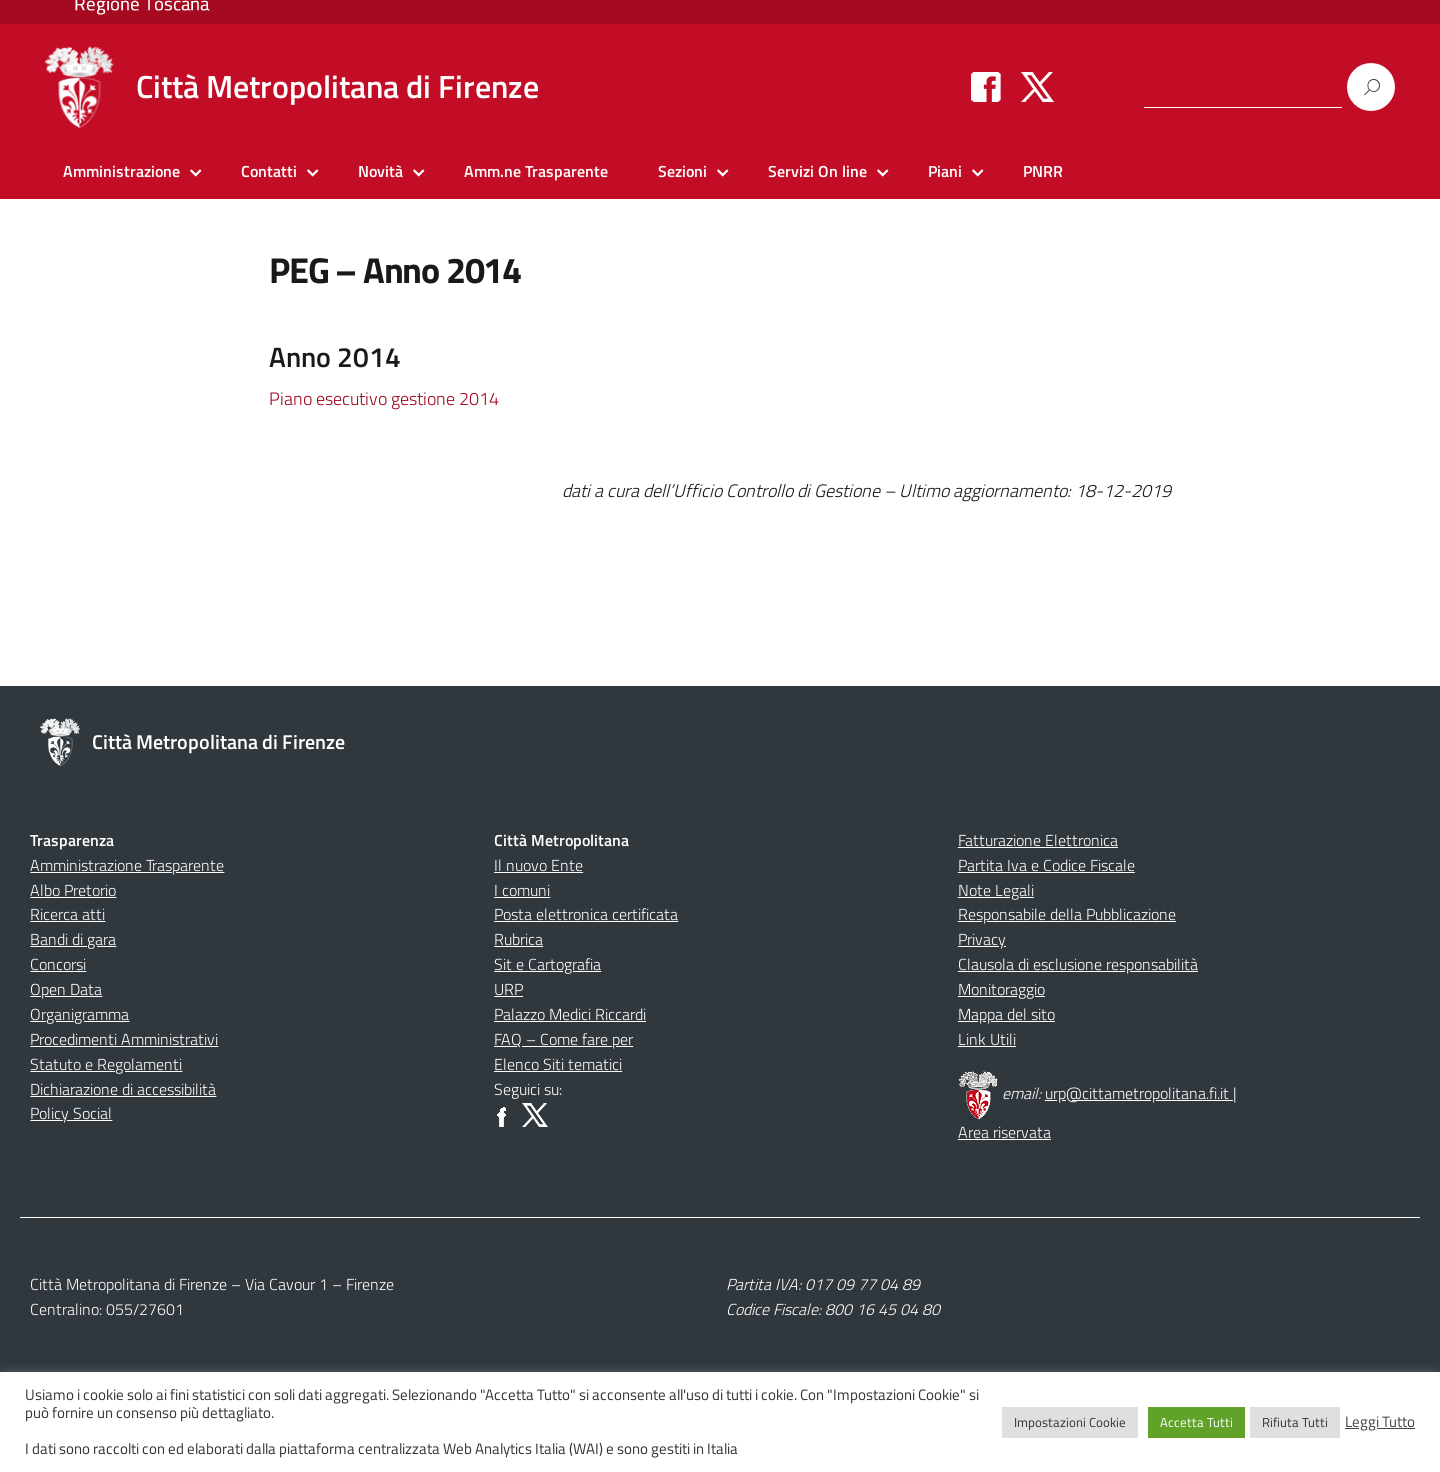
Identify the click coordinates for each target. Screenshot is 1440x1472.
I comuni (522, 890)
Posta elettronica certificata (586, 914)
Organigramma (79, 1014)
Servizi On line (817, 171)
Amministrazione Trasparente (127, 865)
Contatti (269, 171)
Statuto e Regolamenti (106, 1064)
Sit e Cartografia (547, 964)
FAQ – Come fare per (563, 1039)
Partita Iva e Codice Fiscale (1046, 865)
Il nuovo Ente (538, 865)
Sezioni (682, 171)
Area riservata (1004, 1132)
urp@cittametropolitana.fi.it (1139, 1093)
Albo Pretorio (73, 890)
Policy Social (71, 1113)
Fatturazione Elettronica (1038, 840)
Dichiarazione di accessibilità (123, 1089)
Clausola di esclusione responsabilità (1078, 964)
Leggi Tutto (1380, 1422)
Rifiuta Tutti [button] (1295, 1422)
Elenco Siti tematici (558, 1064)
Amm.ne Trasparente (536, 171)
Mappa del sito (1006, 1014)
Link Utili (987, 1039)
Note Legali (996, 890)
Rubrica (518, 939)
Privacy (982, 939)
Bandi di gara (73, 939)
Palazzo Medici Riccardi (570, 1014)
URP (508, 989)
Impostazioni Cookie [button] (1070, 1422)
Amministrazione (121, 171)
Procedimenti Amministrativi (124, 1039)
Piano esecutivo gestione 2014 (384, 398)
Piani (945, 171)
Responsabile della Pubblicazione (1067, 914)
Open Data (66, 989)
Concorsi (58, 964)
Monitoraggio (1001, 989)
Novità (380, 171)
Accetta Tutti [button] (1196, 1422)
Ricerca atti (67, 914)
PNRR (1043, 171)
